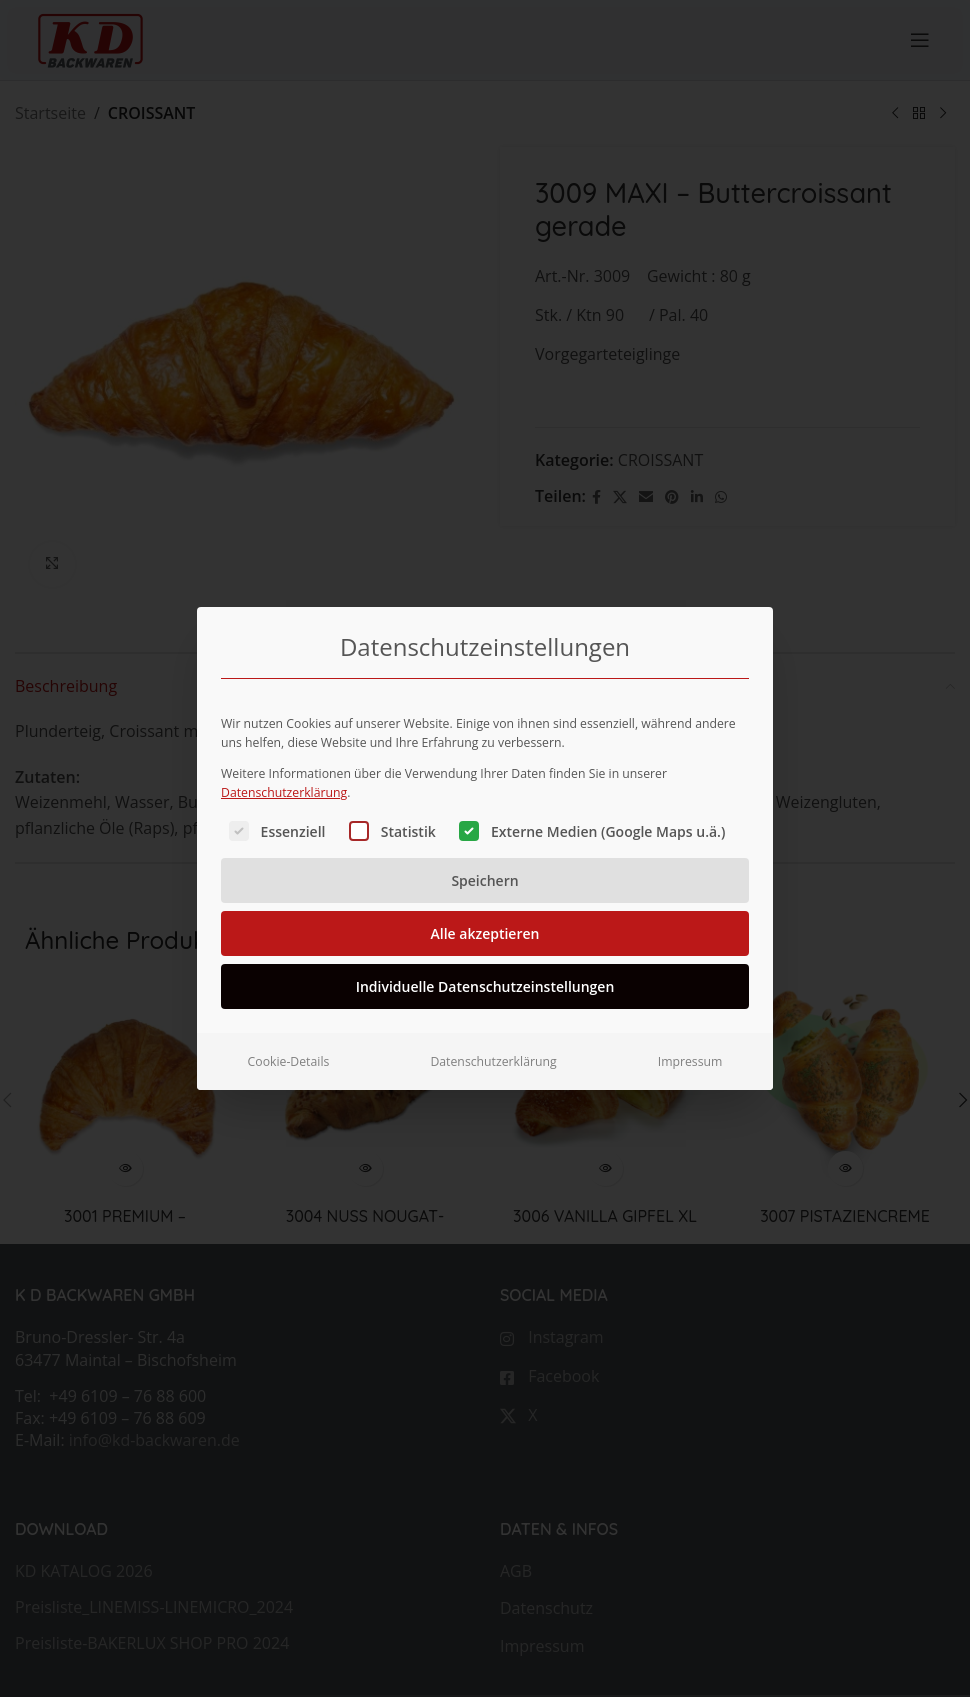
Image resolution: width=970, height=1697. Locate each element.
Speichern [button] (484, 874)
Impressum (690, 1055)
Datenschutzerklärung (284, 786)
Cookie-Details (289, 1055)
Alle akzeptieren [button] (485, 927)
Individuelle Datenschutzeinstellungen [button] (485, 980)
